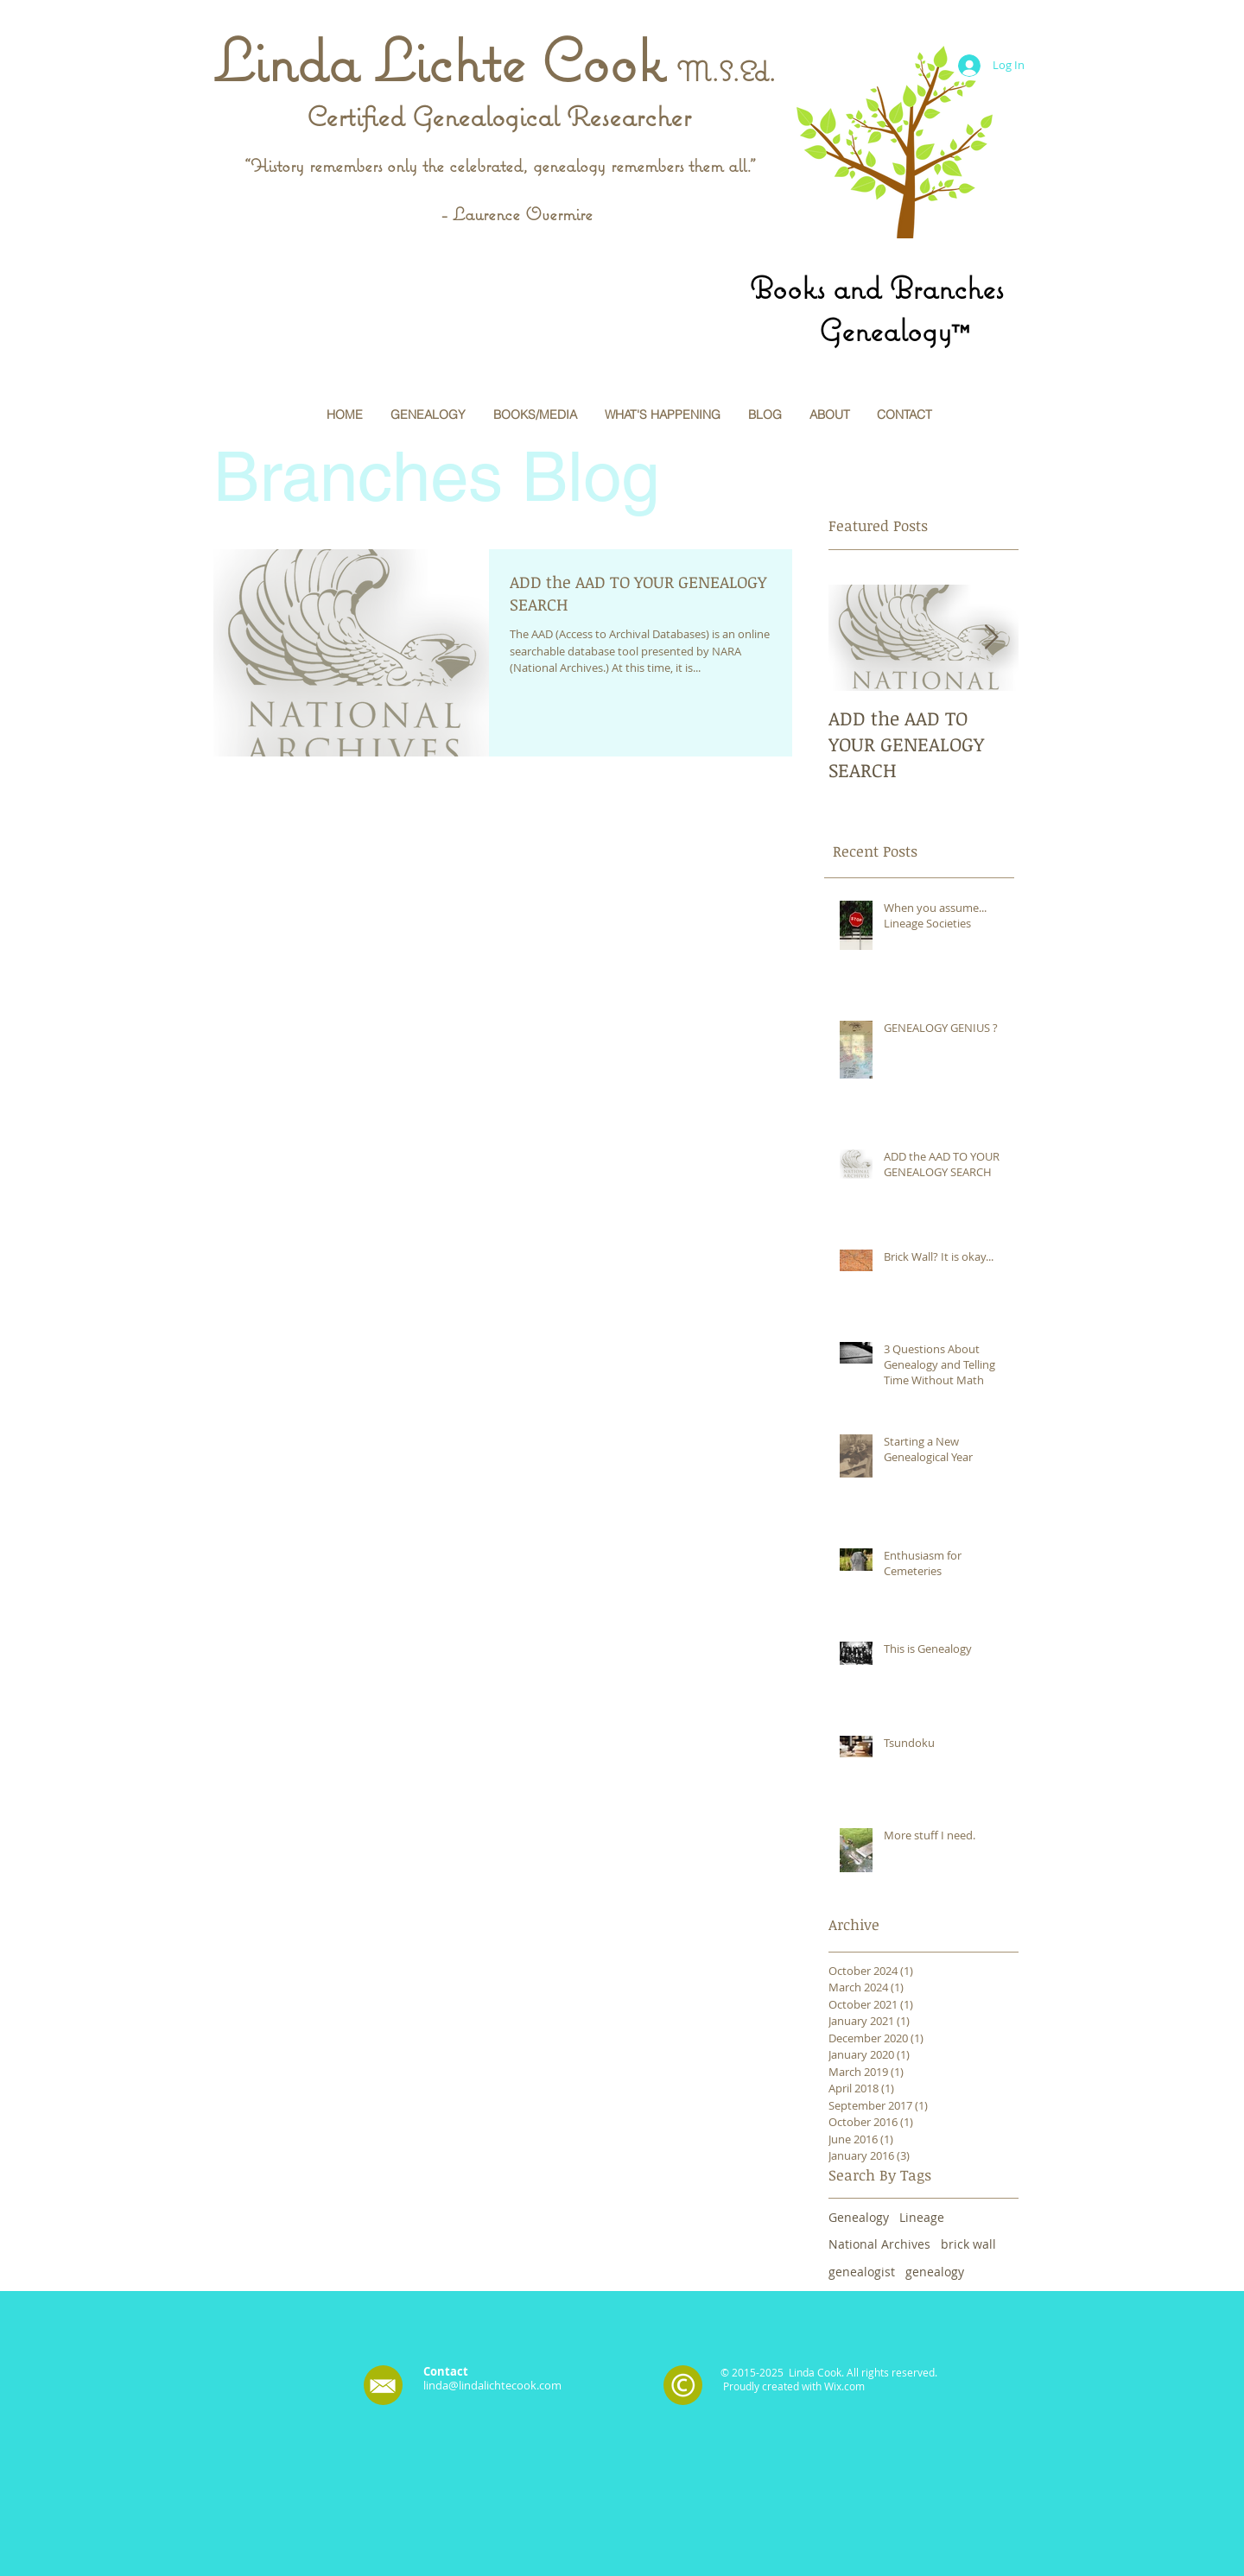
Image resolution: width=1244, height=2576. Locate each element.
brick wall (968, 2244)
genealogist (861, 2271)
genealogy (934, 2271)
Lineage (921, 2217)
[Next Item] (991, 638)
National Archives (879, 2244)
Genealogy (858, 2217)
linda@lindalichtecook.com (492, 2385)
